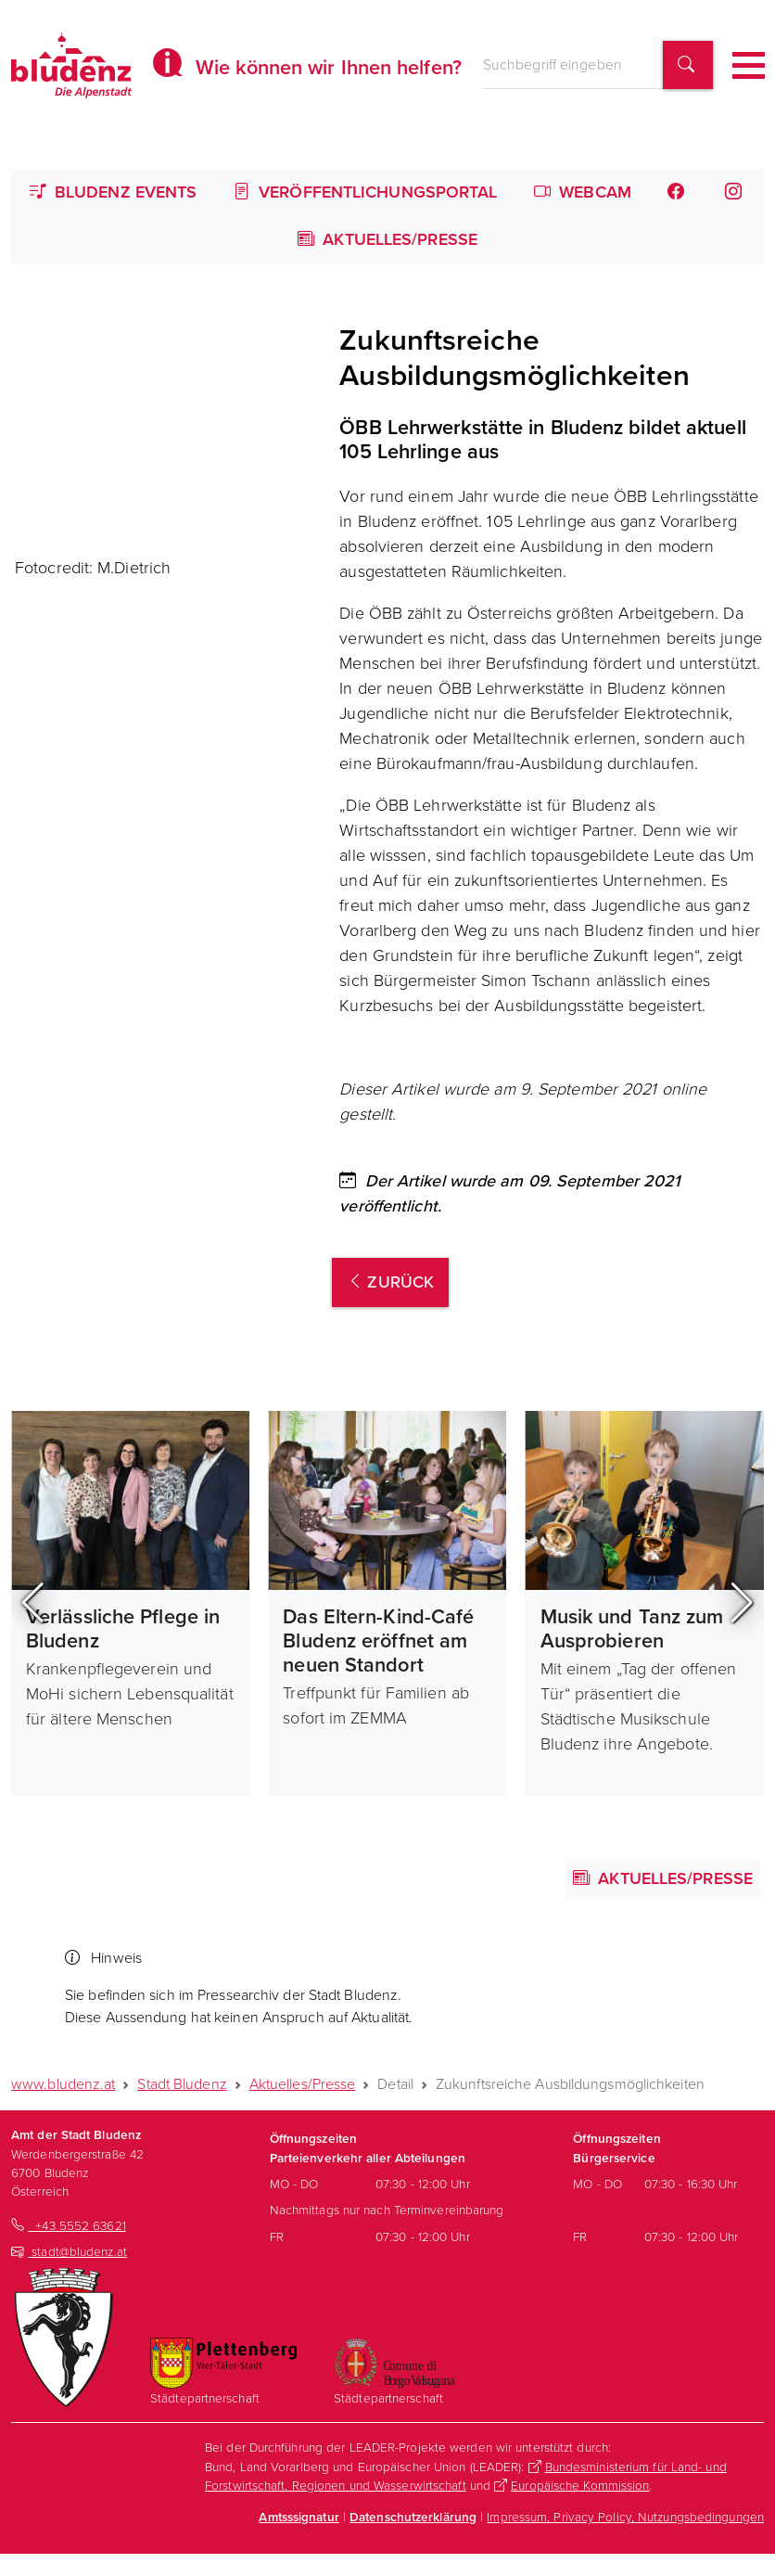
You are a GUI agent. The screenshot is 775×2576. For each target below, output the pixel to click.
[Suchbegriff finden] (688, 65)
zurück (390, 1282)
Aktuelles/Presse (387, 239)
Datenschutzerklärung (412, 2516)
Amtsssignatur (298, 2516)
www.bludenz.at (63, 2084)
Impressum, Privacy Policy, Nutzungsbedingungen (625, 2516)
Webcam (582, 192)
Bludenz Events (113, 192)
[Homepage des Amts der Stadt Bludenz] (71, 65)
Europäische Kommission (580, 2485)
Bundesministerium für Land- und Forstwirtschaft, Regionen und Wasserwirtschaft (466, 2475)
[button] (32, 1603)
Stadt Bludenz (181, 2084)
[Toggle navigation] (748, 65)
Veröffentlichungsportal (366, 192)
